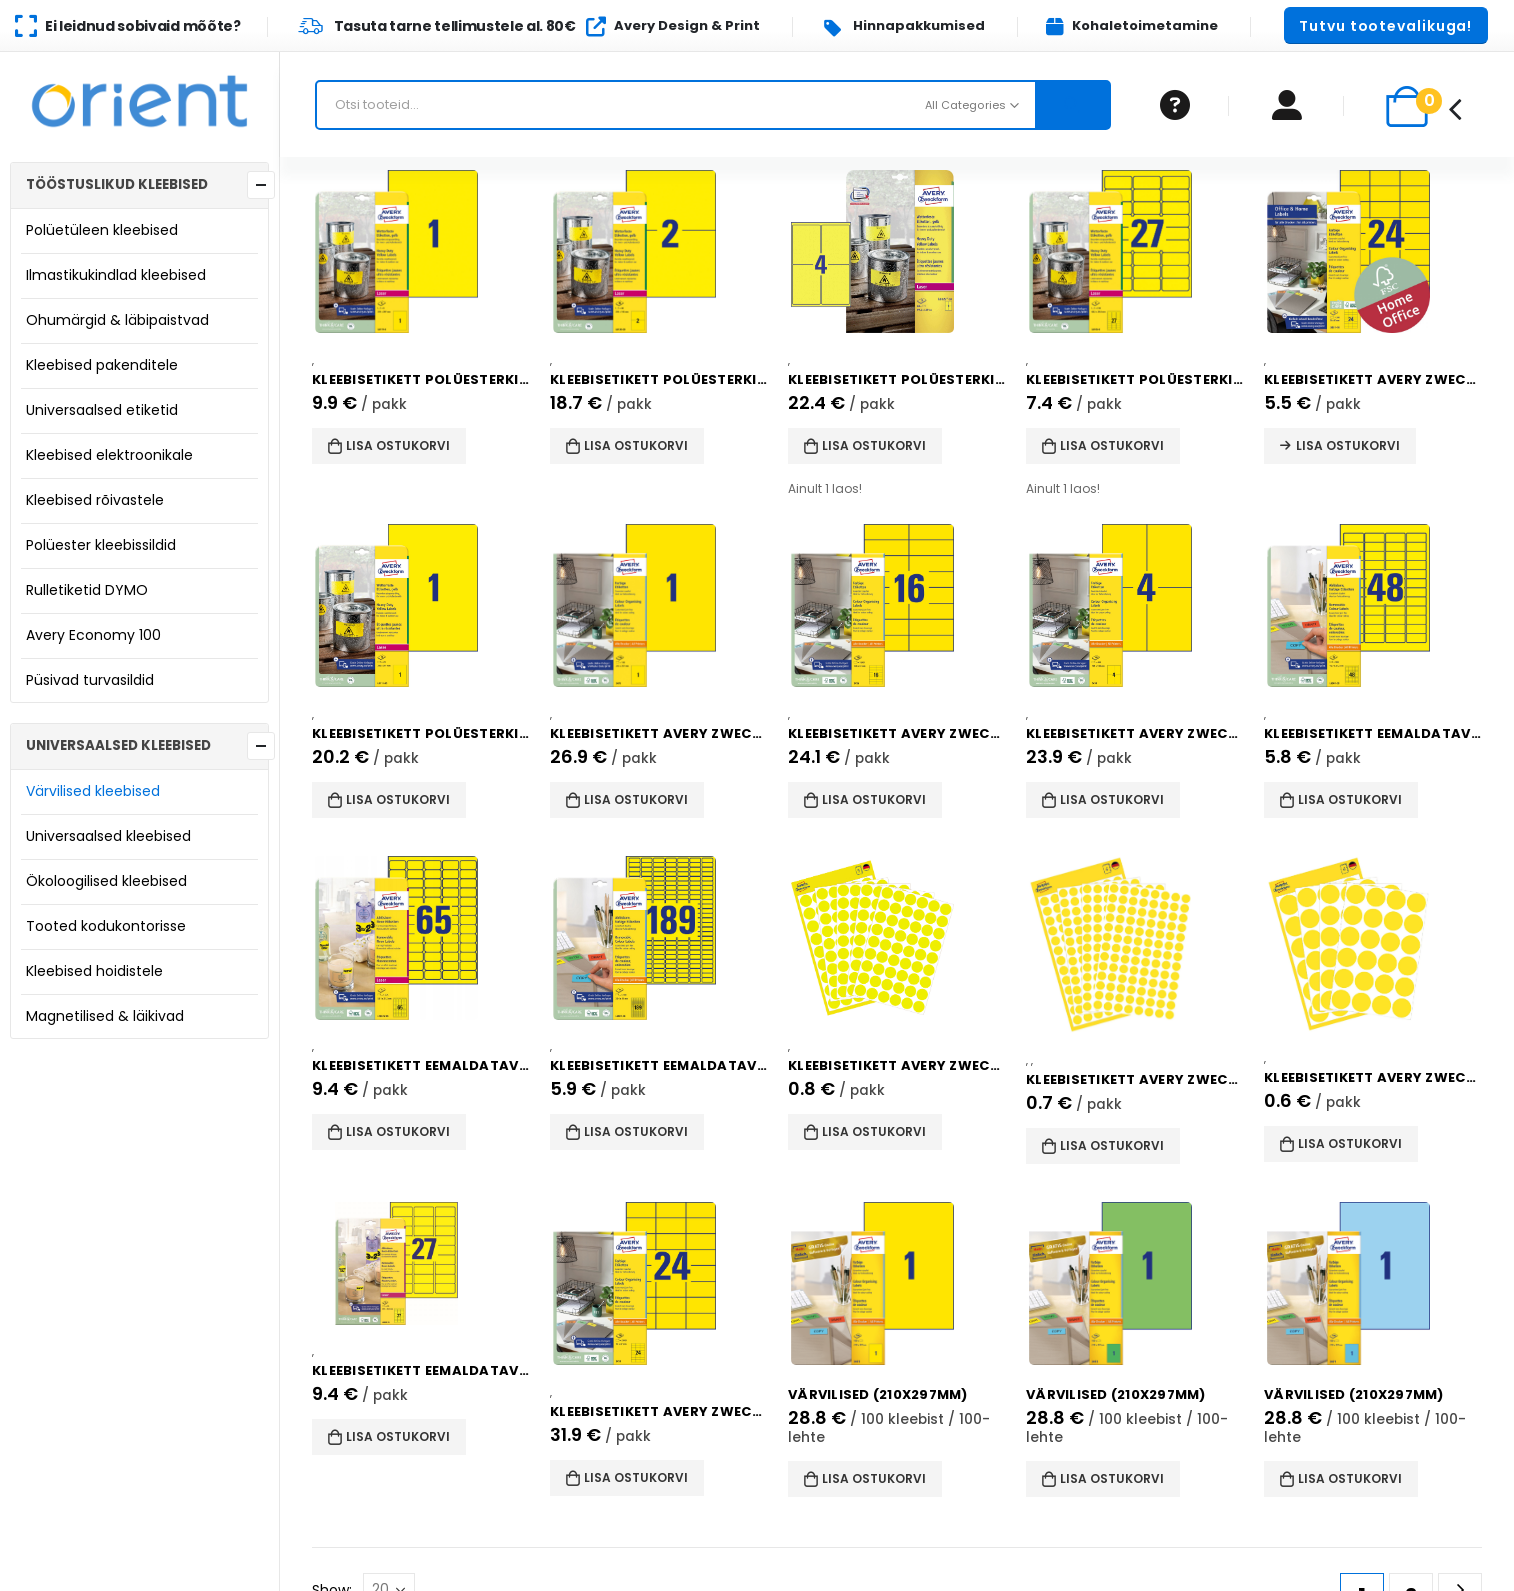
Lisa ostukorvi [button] (398, 445)
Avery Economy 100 (93, 635)
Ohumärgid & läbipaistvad (117, 320)
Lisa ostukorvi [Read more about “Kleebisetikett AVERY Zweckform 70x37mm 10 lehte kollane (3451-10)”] (1348, 445)
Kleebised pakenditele (102, 365)
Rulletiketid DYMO (87, 590)
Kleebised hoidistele (94, 971)
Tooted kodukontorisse (106, 926)
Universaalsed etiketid (102, 410)
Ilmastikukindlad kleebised (116, 275)
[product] (421, 251)
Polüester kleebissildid (101, 545)
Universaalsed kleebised (108, 836)
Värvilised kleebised (93, 791)
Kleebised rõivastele (95, 500)
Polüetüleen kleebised (102, 230)
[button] (1386, 25)
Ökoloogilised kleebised (106, 881)
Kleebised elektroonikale (109, 455)
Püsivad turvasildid (90, 680)
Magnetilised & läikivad (105, 1016)
